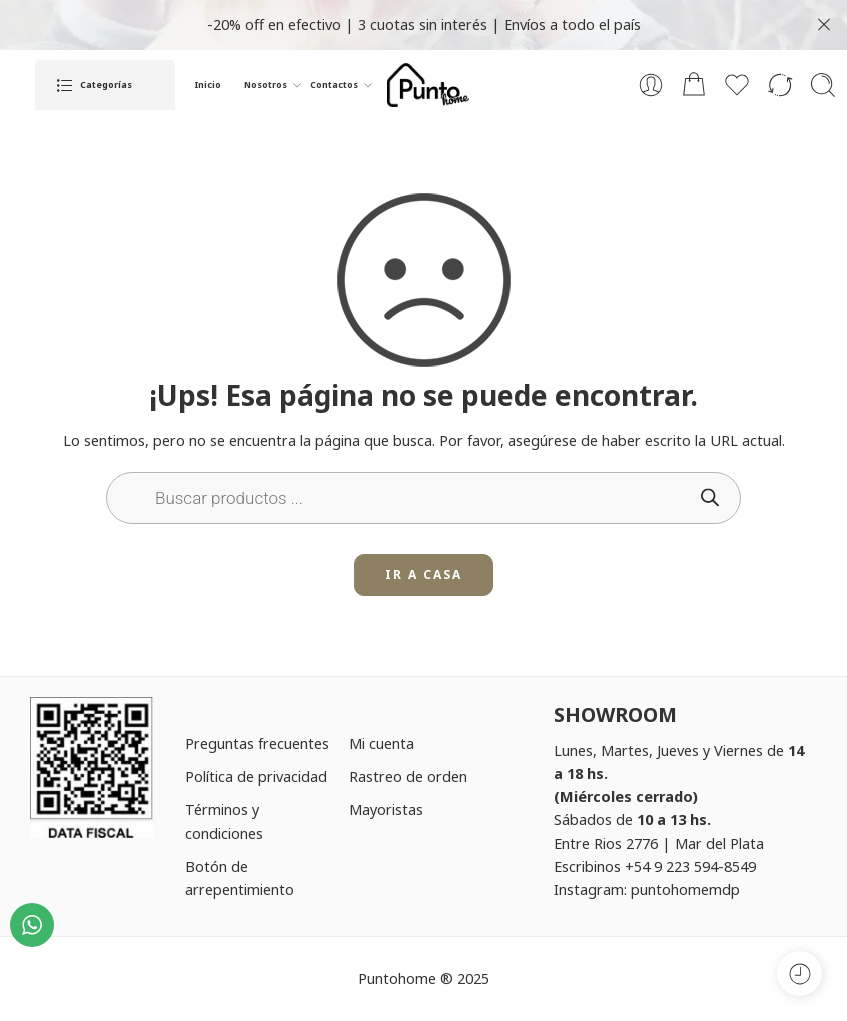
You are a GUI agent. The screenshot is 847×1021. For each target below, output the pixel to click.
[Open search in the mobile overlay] (423, 498)
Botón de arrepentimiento (239, 877)
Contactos (334, 85)
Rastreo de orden (408, 776)
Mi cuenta (381, 743)
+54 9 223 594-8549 (690, 866)
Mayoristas (386, 809)
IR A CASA (423, 574)
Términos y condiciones (224, 820)
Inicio (208, 85)
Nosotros (265, 85)
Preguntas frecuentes (257, 743)
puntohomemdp (685, 889)
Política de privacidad (256, 776)
